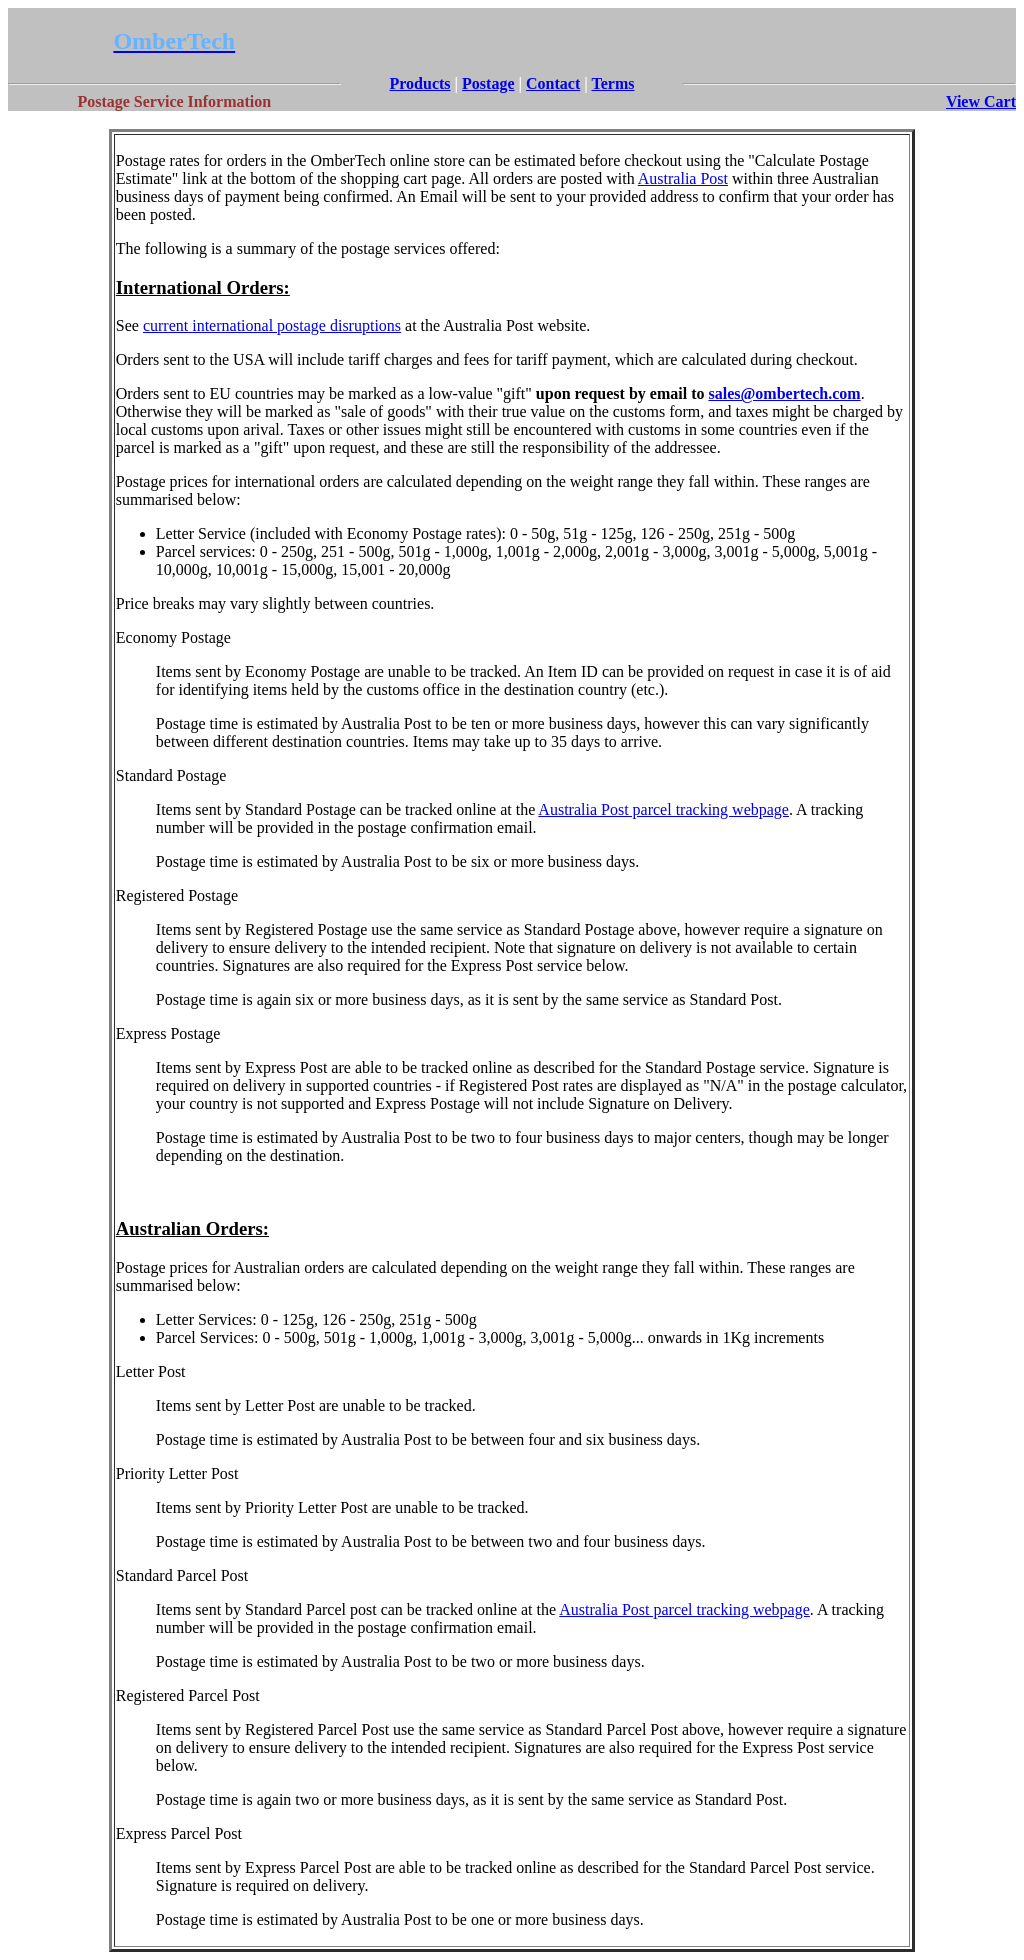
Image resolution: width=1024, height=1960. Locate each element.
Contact (553, 83)
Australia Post (683, 178)
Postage (488, 83)
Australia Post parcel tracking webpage (663, 809)
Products (420, 83)
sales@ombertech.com (784, 393)
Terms (613, 83)
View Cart (981, 101)
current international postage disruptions (272, 325)
